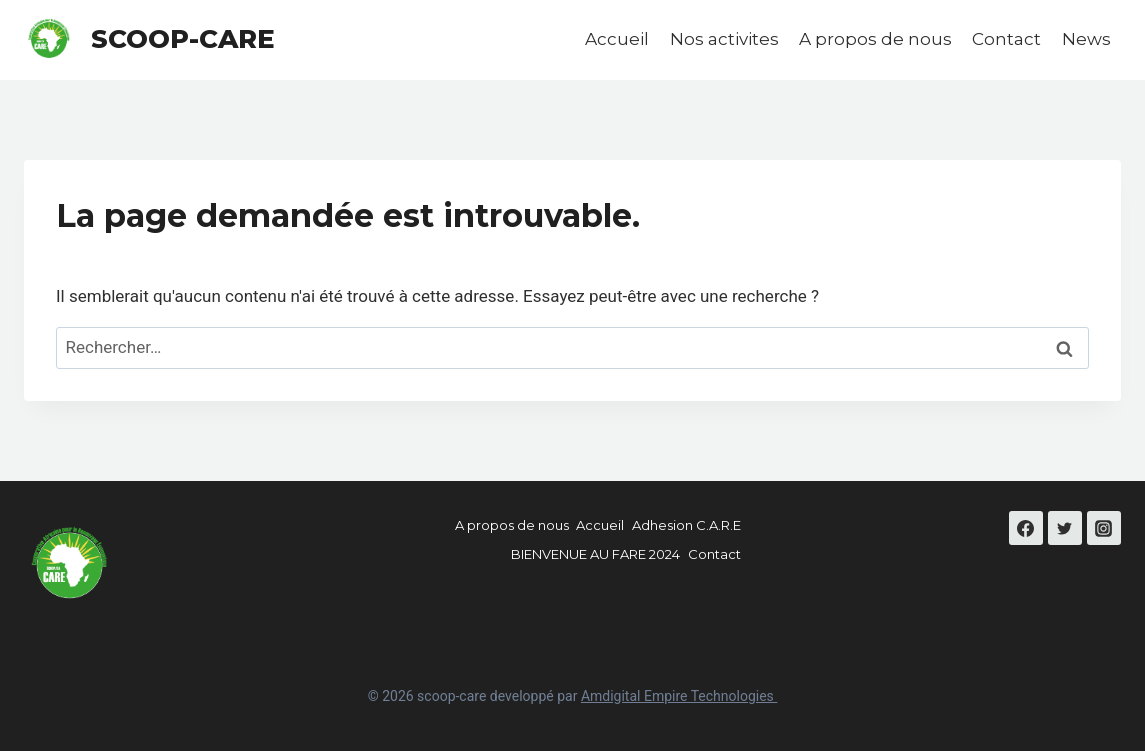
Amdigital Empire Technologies (679, 696)
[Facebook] (1026, 528)
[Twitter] (1065, 528)
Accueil (617, 39)
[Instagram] (1104, 528)
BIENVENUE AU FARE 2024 (595, 554)
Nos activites (724, 39)
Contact (1006, 39)
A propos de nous (875, 39)
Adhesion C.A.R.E (686, 525)
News (1086, 39)
